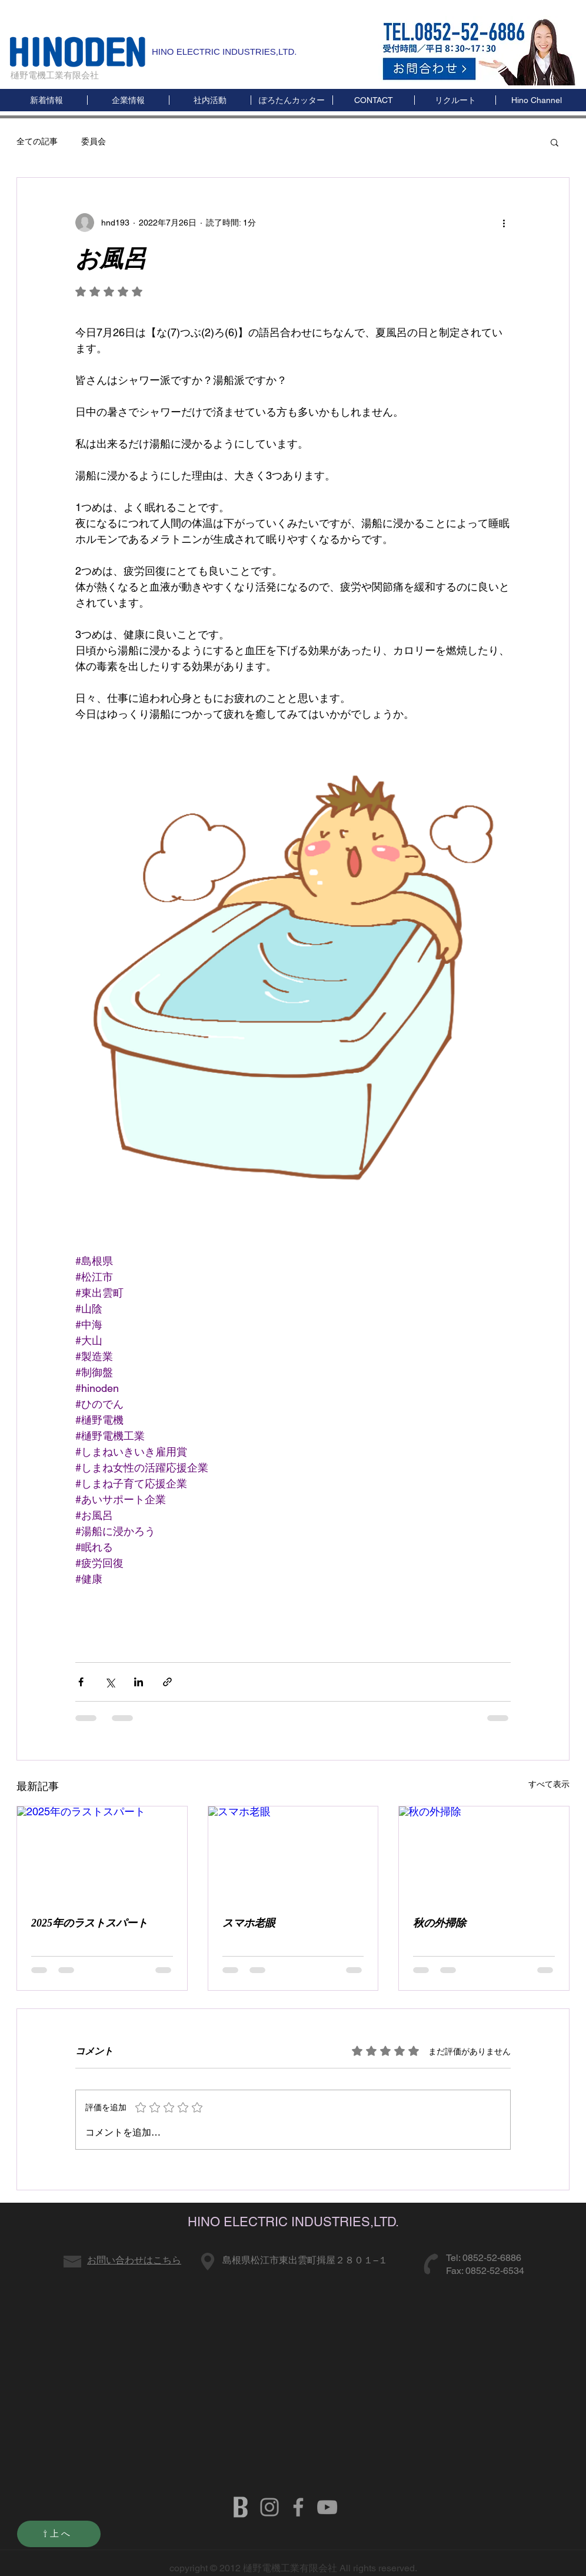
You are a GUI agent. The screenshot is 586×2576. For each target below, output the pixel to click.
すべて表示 (549, 1784)
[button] (536, 100)
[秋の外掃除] (484, 1854)
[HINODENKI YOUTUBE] (327, 2507)
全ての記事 (37, 141)
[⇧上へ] (59, 2534)
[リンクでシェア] (167, 1682)
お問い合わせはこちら (134, 2260)
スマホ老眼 (248, 1923)
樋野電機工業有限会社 (55, 75)
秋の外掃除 (439, 1923)
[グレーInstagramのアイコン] (269, 2507)
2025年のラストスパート (89, 1923)
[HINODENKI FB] (298, 2507)
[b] (240, 2507)
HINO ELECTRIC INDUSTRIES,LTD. (224, 52)
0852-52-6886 (491, 2257)
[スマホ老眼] (293, 1854)
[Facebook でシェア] (80, 1682)
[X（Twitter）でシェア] (109, 1682)
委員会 (93, 141)
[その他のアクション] (504, 223)
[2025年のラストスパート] (102, 1854)
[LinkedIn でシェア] (138, 1682)
